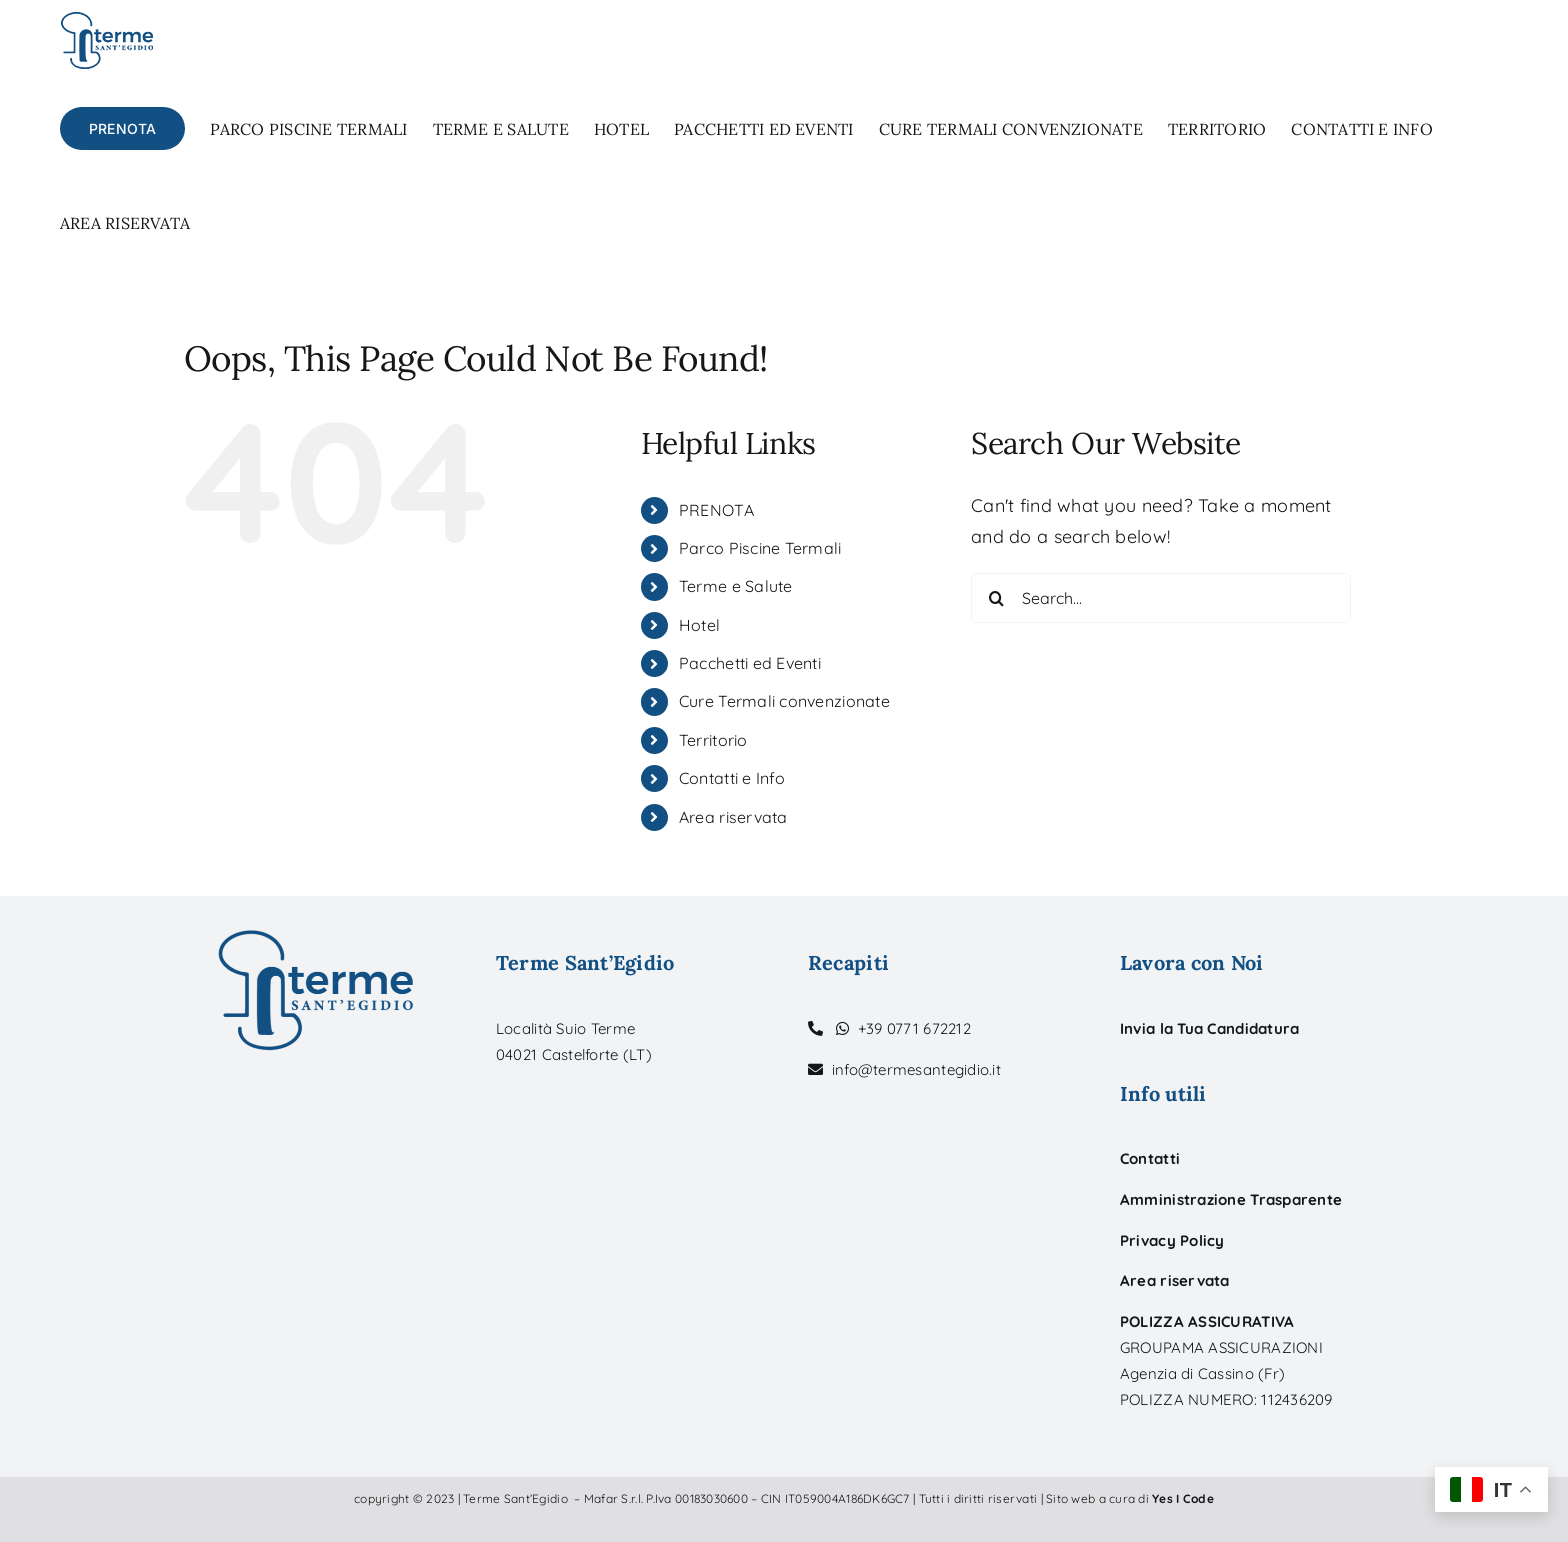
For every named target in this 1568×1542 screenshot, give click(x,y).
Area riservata (733, 817)
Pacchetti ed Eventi (750, 663)
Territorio (713, 740)
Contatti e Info (732, 778)
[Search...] (1161, 598)
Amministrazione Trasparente (1231, 1199)
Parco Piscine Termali (760, 548)
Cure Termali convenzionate (784, 701)
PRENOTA (716, 510)
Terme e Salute (736, 586)
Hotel (699, 625)
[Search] (996, 598)
